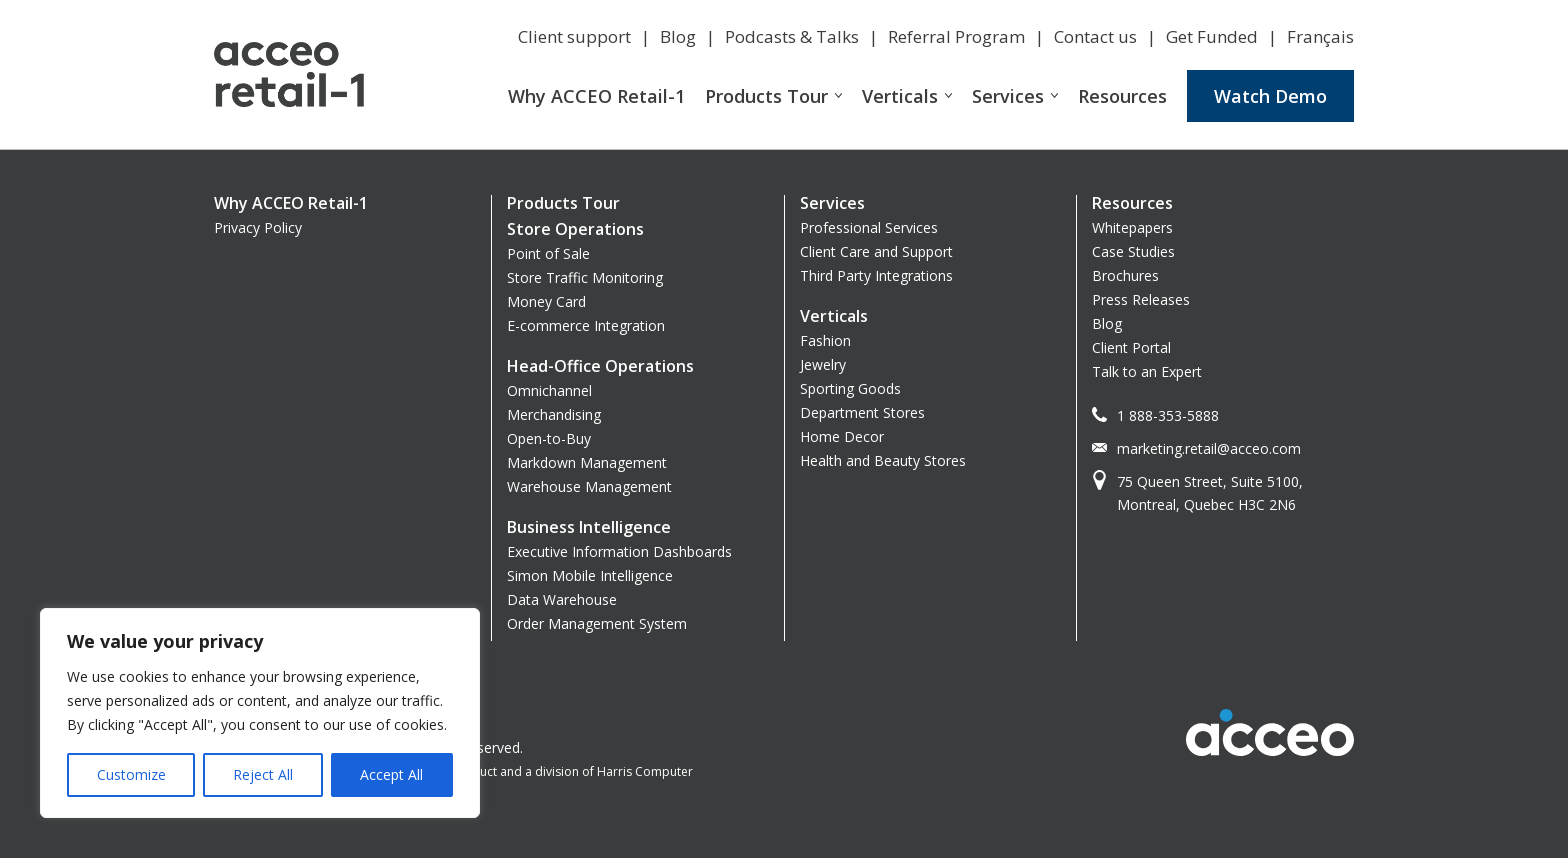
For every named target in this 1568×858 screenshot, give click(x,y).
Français (1320, 36)
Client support (574, 36)
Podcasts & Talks (792, 36)
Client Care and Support (876, 251)
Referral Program (956, 36)
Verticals (900, 96)
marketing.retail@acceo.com (1209, 448)
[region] (260, 713)
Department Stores (862, 412)
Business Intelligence (589, 527)
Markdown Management (587, 462)
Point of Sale (548, 253)
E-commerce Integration (586, 325)
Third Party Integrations (876, 275)
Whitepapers (1132, 227)
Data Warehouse (562, 599)
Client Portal (1131, 347)
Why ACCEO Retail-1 (596, 96)
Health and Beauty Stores (883, 460)
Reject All (263, 774)
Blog (678, 36)
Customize (131, 774)
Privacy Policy (258, 227)
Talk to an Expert (1147, 371)
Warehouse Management (589, 486)
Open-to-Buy (549, 438)
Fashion (825, 340)
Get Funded (1212, 36)
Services (1008, 96)
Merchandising (554, 414)
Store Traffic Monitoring (585, 277)
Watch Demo (1270, 96)
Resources (1122, 96)
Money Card (546, 301)
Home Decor (842, 436)
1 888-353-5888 (1168, 415)
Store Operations (575, 229)
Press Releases (1141, 299)
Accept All (391, 774)
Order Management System (597, 623)
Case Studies (1133, 251)
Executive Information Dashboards (619, 551)
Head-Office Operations (600, 366)
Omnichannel (549, 390)
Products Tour (766, 96)
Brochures (1125, 275)
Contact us (1095, 36)
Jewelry (823, 364)
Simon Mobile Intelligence (590, 575)
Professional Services (869, 227)
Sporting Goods (850, 388)
